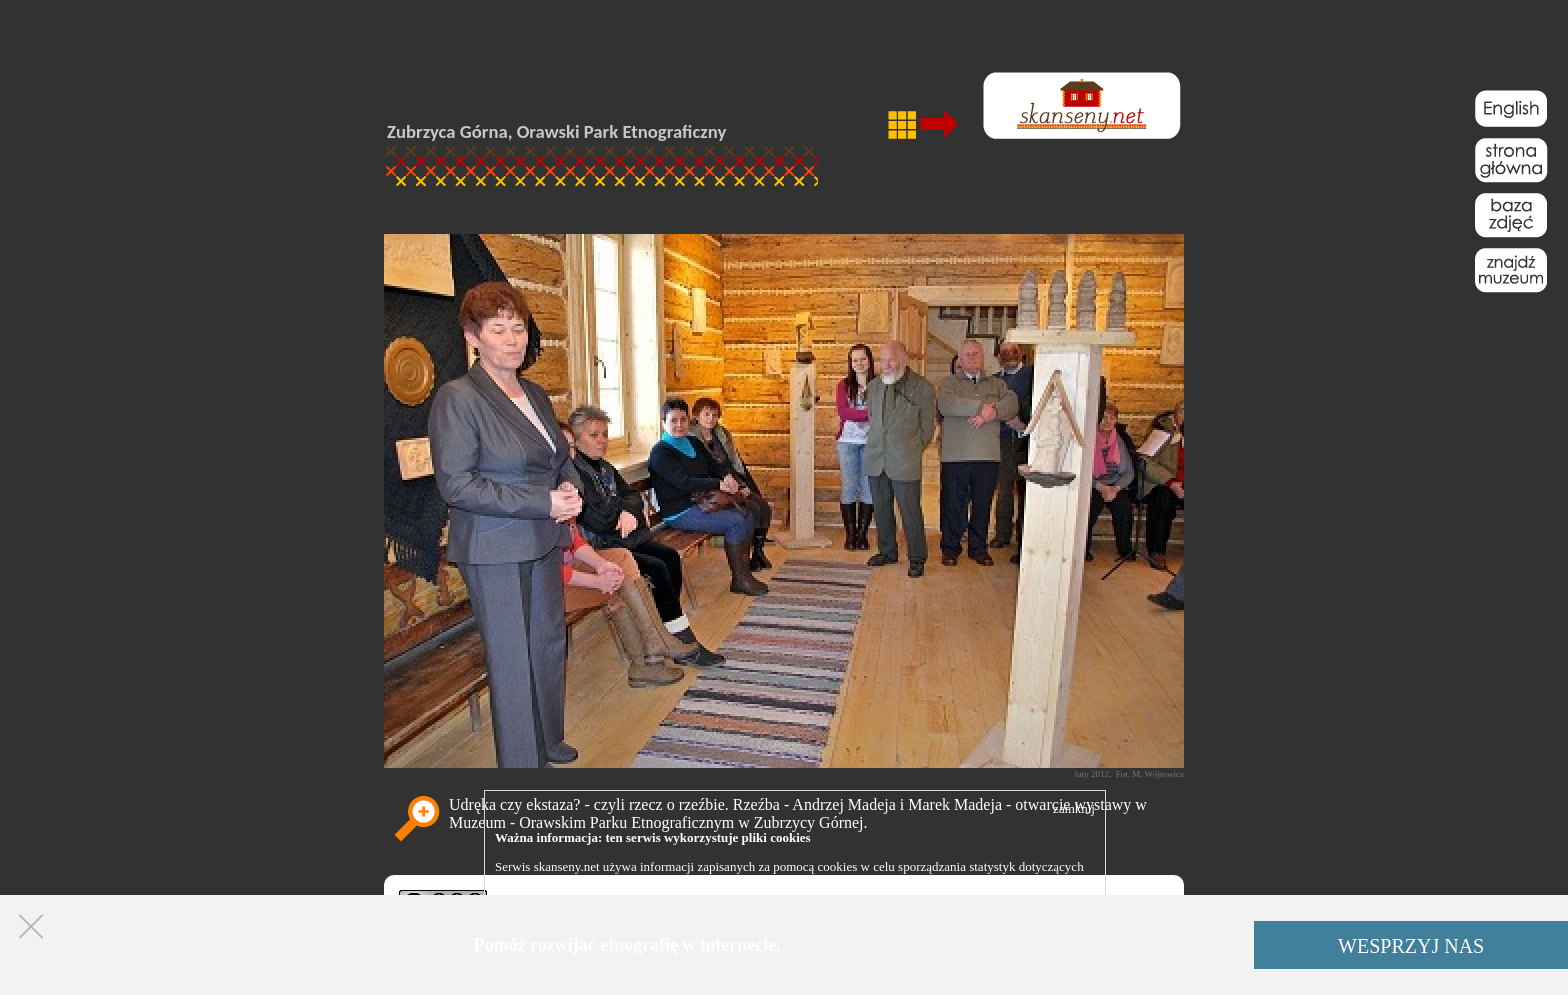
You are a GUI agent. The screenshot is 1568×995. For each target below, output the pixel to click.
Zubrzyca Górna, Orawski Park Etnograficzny (556, 131)
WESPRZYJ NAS (1411, 946)
